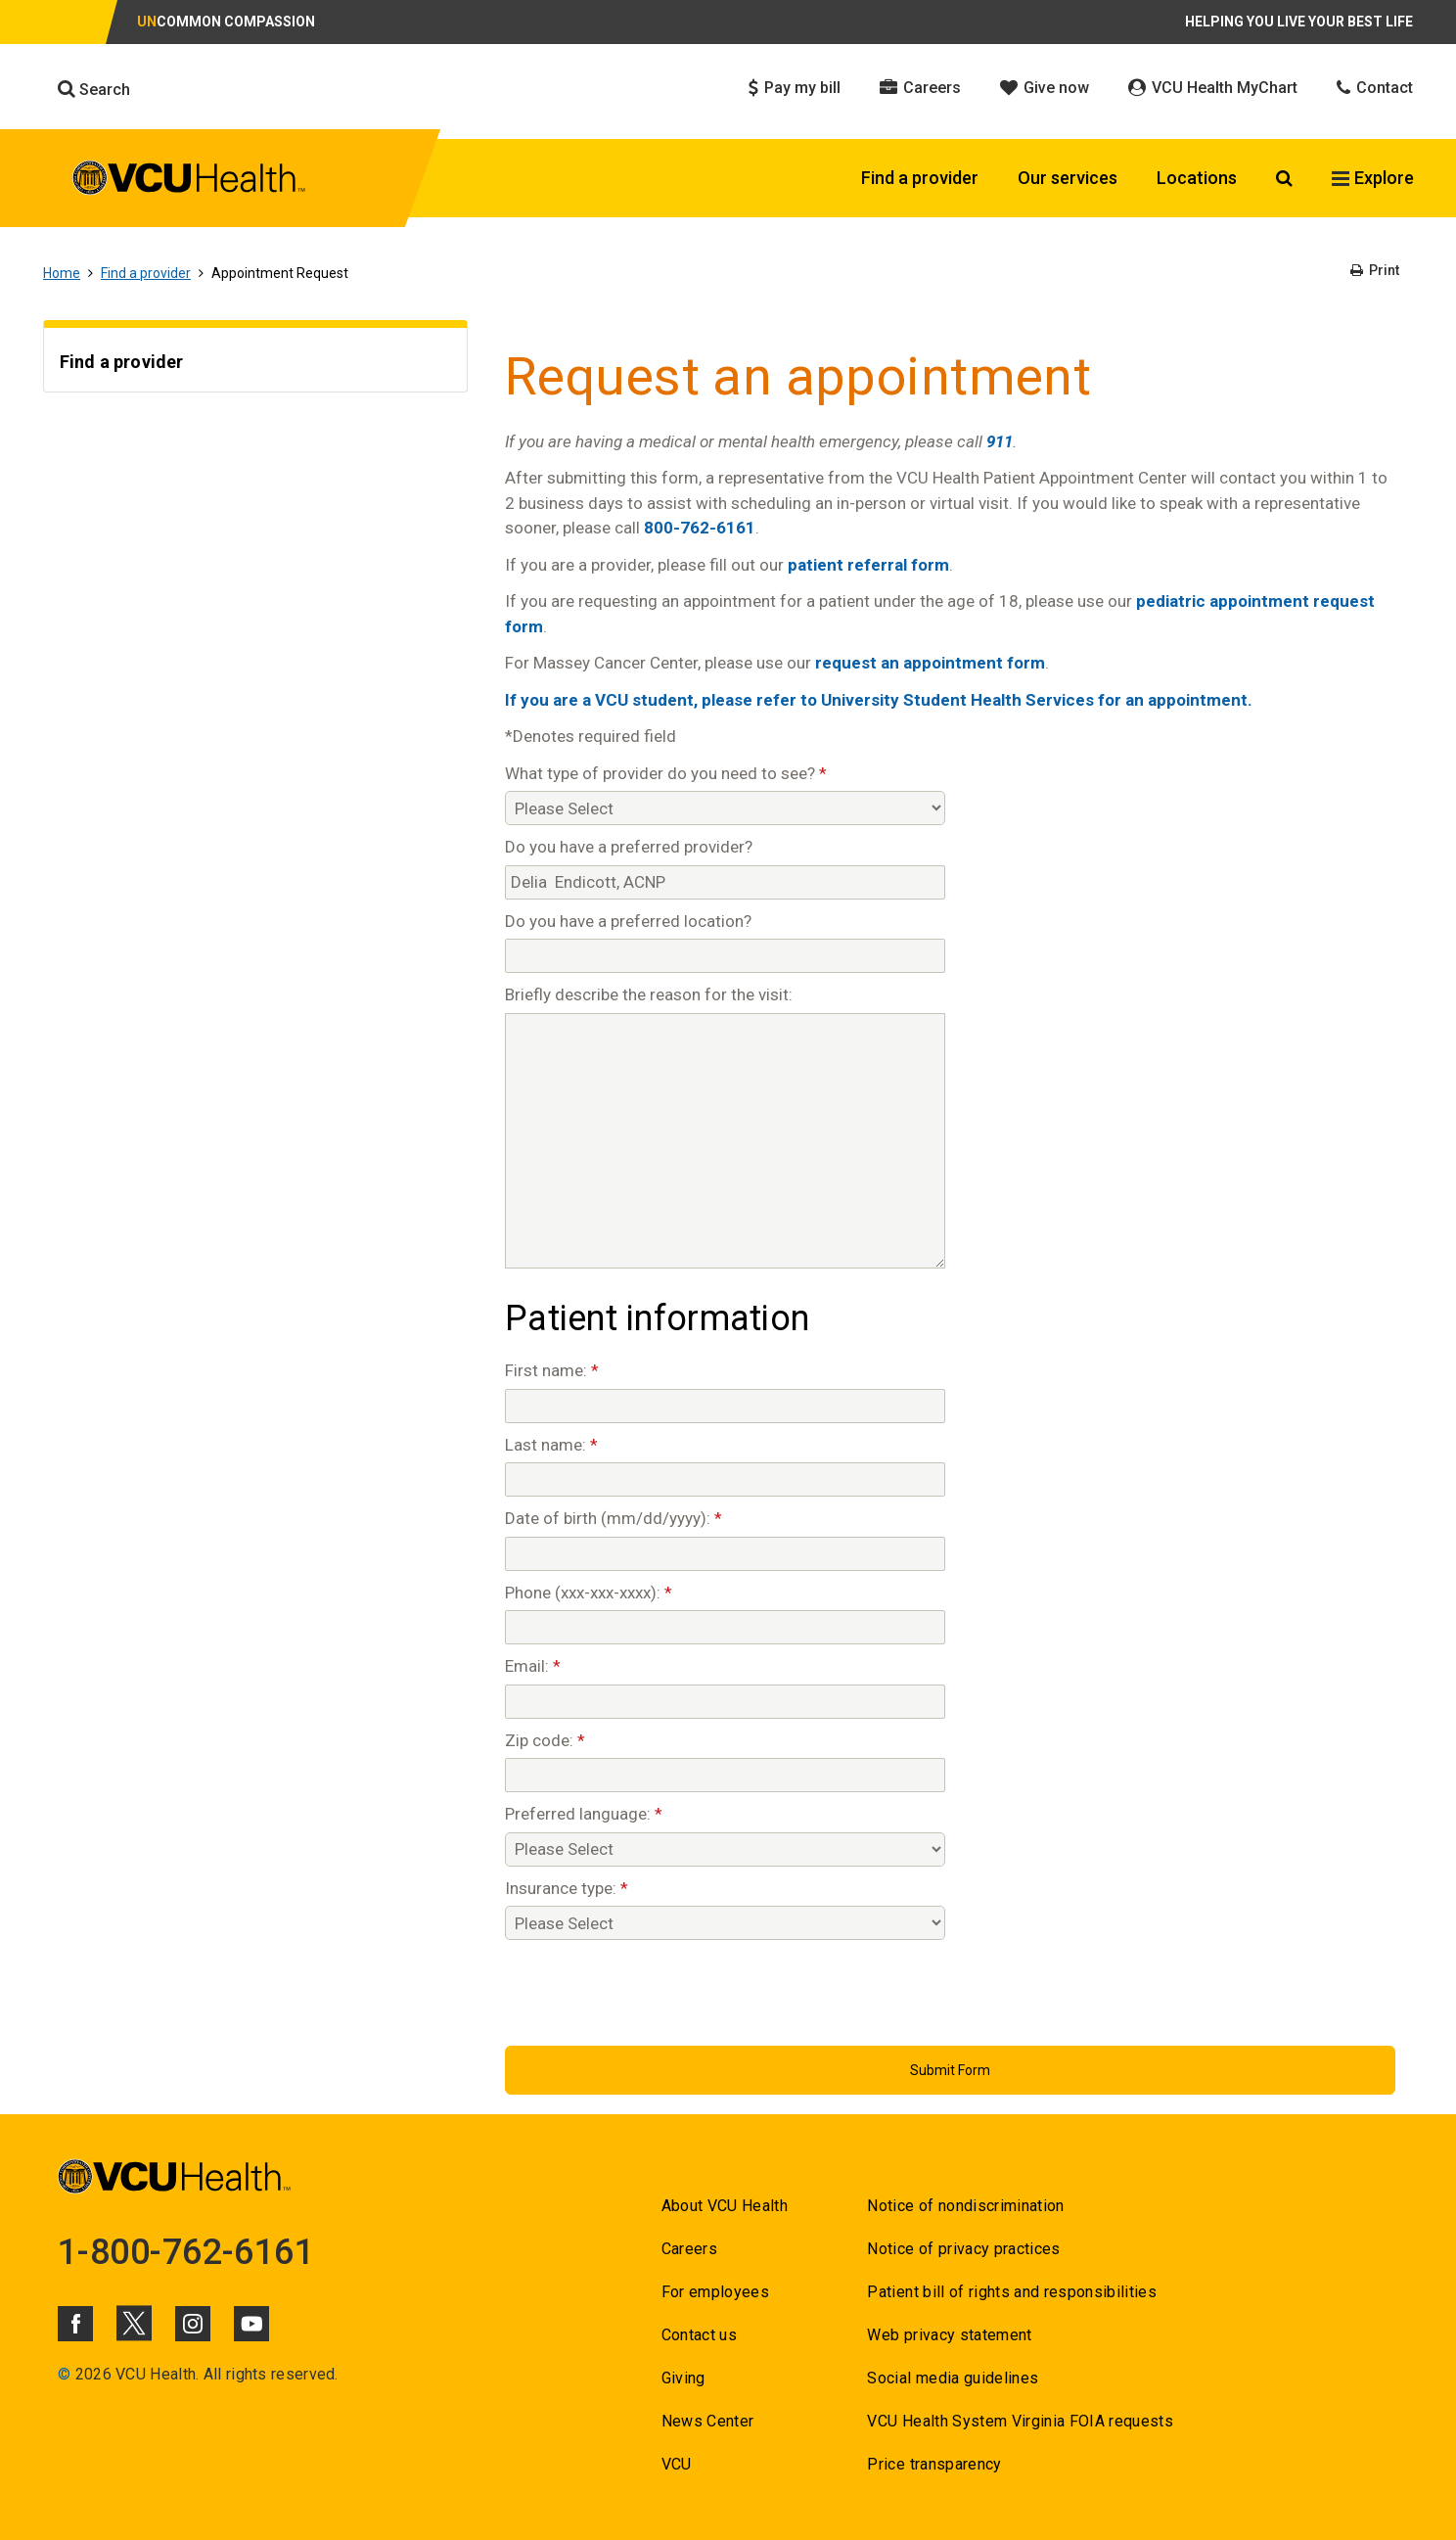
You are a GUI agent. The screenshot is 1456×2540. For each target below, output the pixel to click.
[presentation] (653, 1988)
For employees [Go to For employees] (715, 2292)
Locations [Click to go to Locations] (1197, 177)
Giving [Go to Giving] (683, 2378)
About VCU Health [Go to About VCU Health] (724, 2205)
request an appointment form (930, 662)
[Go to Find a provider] (255, 364)
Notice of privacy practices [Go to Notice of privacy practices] (963, 2249)
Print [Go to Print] (1374, 270)
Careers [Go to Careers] (689, 2249)
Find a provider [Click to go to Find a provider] (919, 177)
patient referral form (868, 565)
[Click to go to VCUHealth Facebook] (75, 2323)
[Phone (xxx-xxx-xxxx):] (725, 1627)
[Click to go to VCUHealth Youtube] (251, 2323)
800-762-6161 (699, 527)
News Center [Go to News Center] (707, 2421)
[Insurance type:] (725, 1923)
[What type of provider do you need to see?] (725, 808)
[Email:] (725, 1702)
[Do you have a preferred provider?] (725, 882)
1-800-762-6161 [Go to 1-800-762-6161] (186, 2252)
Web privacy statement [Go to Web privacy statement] (949, 2335)
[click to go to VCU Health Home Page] (189, 181)
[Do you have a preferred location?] (725, 956)
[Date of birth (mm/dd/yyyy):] (725, 1554)
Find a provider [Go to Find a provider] (146, 273)
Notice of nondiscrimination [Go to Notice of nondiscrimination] (965, 2205)
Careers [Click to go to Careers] (920, 87)
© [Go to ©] (64, 2374)
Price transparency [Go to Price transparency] (934, 2464)
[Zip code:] (725, 1775)
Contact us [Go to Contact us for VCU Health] (699, 2335)
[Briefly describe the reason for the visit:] (725, 1141)
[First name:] (725, 1406)
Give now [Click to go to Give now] (1044, 87)
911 (999, 441)
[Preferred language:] (725, 1849)
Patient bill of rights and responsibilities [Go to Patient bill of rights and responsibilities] (1012, 2292)
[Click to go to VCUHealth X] (134, 2322)
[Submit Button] (950, 2070)
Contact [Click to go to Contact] (1375, 87)
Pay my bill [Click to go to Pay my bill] (795, 87)
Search (94, 89)
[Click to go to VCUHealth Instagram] (192, 2323)
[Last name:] (725, 1479)
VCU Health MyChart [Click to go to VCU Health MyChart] (1212, 87)
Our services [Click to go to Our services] (1067, 177)
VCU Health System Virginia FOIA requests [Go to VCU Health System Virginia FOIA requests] (1020, 2421)
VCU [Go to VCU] (676, 2464)
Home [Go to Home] (61, 273)
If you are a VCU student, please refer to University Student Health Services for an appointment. (878, 700)
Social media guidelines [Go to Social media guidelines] (952, 2378)
